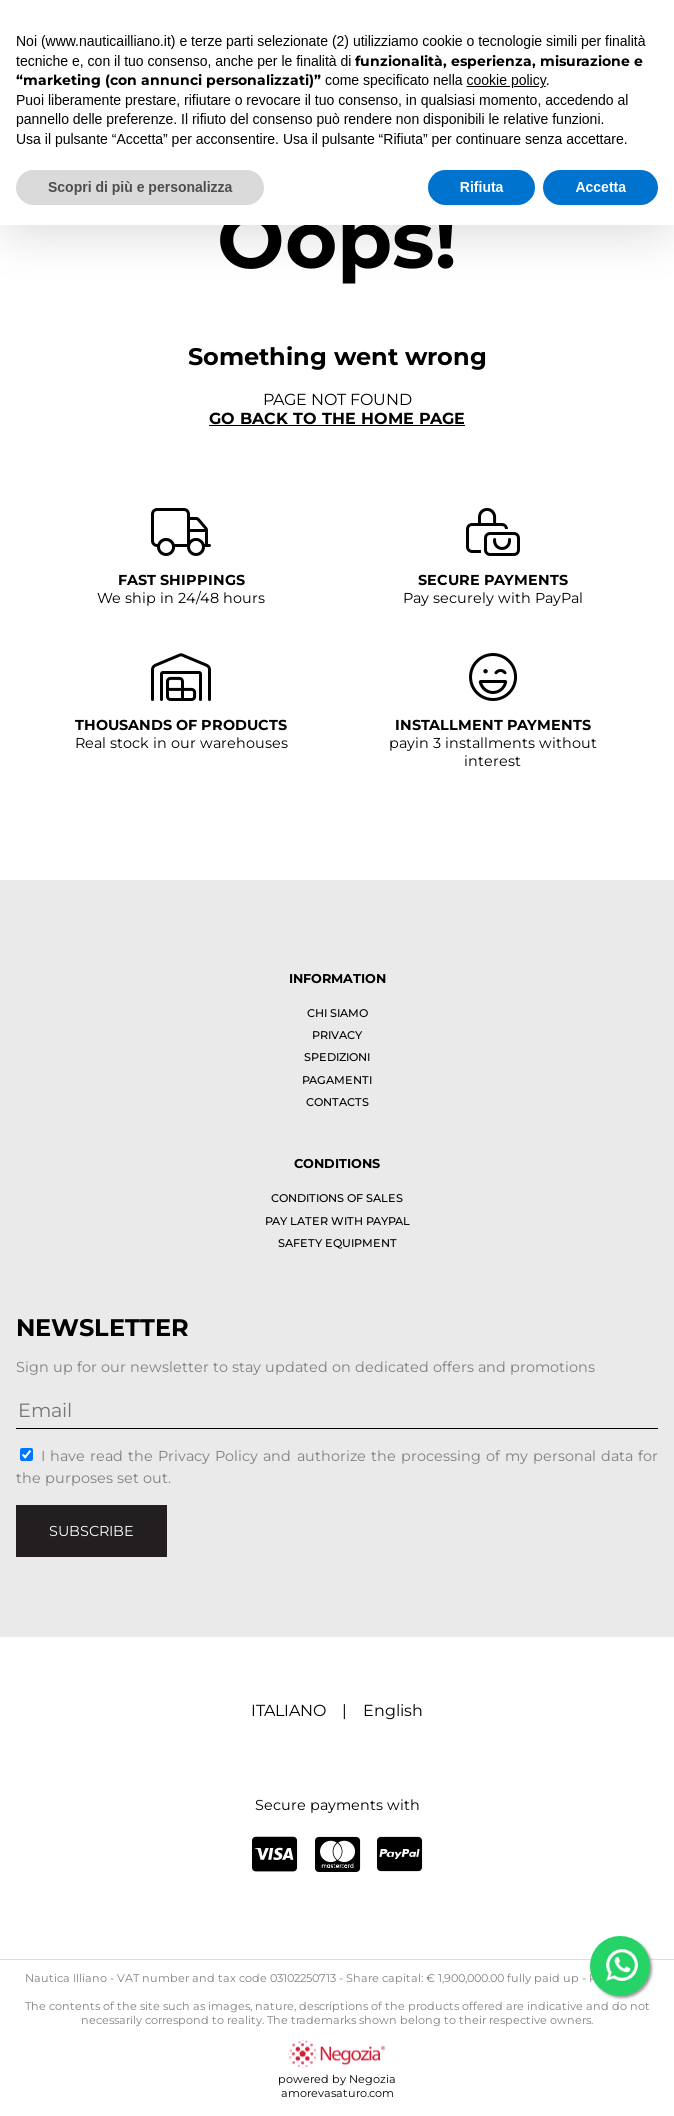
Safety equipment (337, 1243)
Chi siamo (337, 1013)
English (393, 1710)
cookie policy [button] (506, 80)
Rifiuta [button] (482, 187)
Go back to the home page (337, 418)
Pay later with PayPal (337, 1221)
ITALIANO (288, 1710)
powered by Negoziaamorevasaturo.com (337, 2079)
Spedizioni (337, 1057)
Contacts (337, 1102)
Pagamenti (337, 1080)
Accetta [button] (600, 187)
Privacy (337, 1035)
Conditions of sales (337, 1198)
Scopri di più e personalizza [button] (140, 187)
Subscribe (91, 1531)
